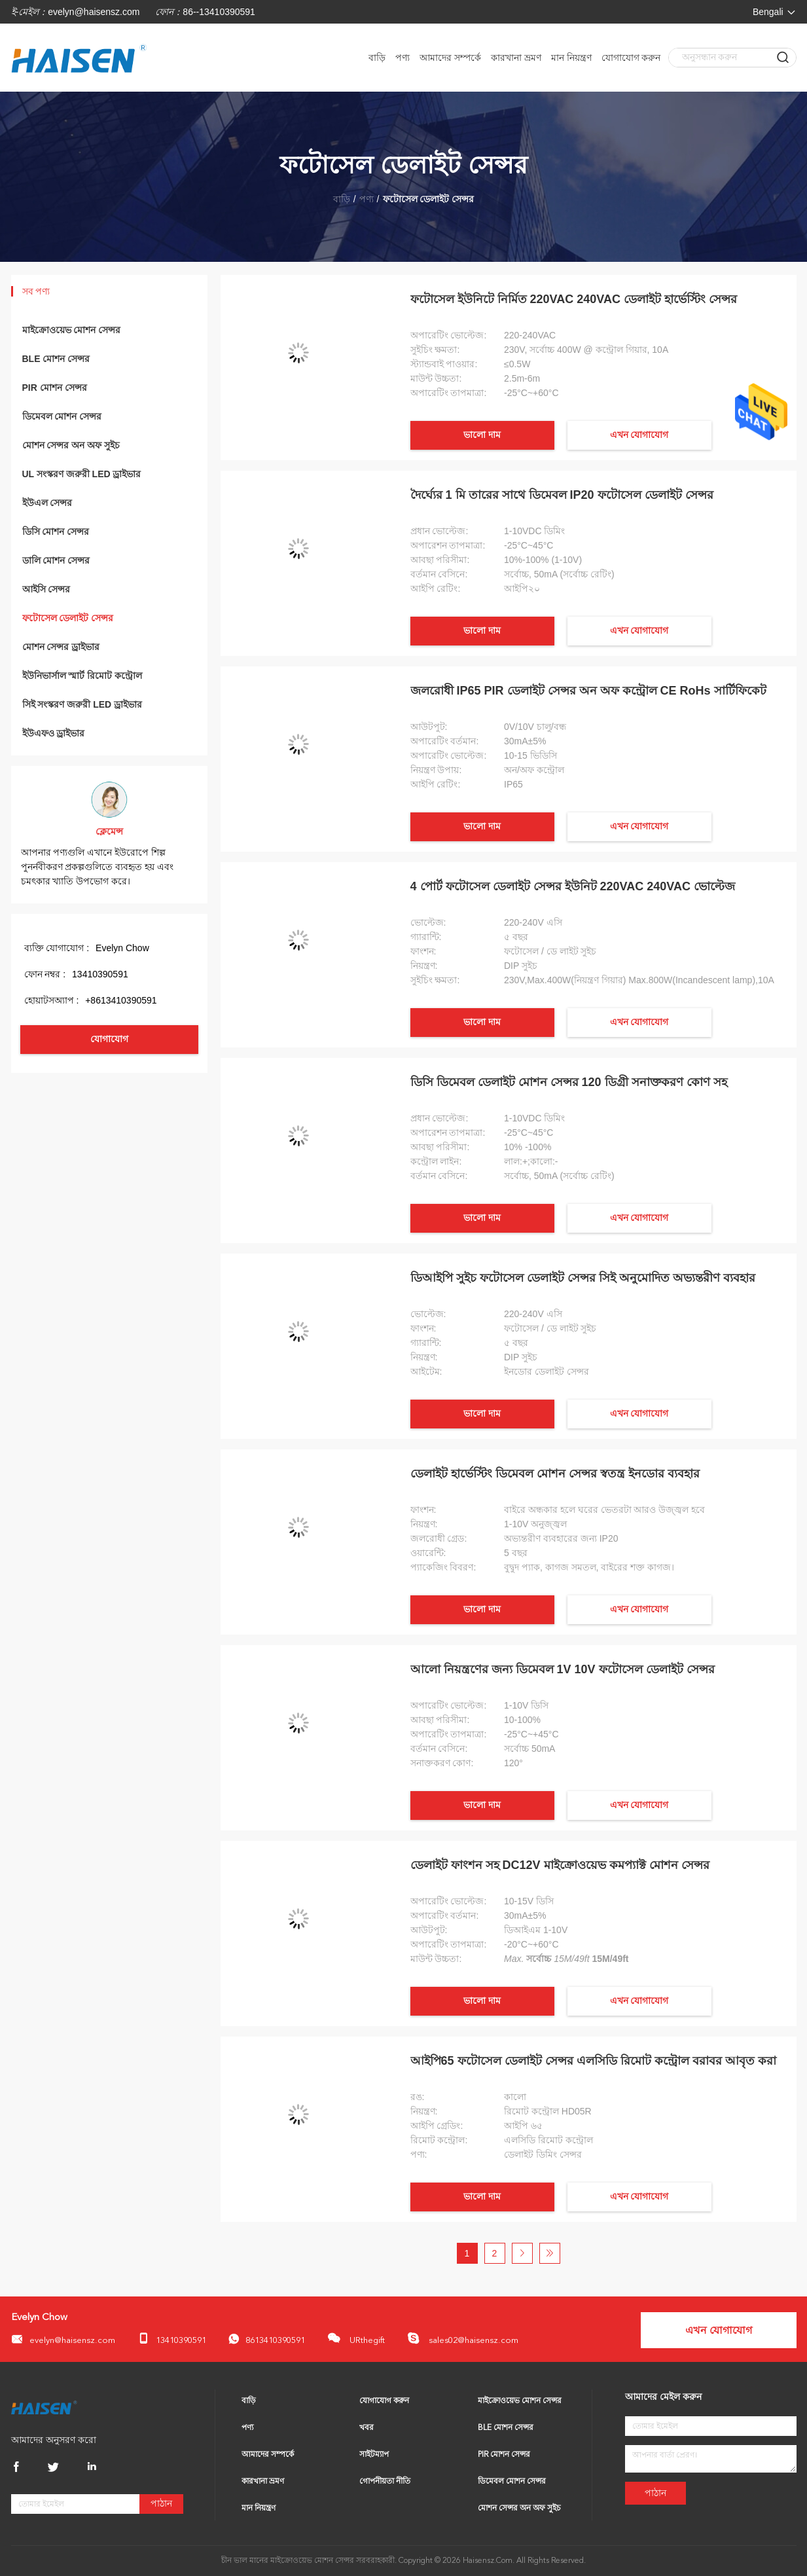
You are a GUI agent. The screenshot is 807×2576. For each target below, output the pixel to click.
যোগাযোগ (109, 1039)
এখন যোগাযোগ (639, 435)
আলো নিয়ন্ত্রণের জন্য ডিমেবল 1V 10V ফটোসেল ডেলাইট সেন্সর (562, 1669)
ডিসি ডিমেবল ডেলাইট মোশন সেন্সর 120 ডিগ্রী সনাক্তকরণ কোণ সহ (568, 1082)
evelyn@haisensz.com (93, 12)
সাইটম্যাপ (374, 2455)
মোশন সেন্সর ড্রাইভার (61, 647)
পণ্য (402, 57)
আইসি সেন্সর (46, 589)
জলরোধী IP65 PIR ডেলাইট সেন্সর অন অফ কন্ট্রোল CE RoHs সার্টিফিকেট (588, 690)
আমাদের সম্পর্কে (450, 57)
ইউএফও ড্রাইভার (53, 733)
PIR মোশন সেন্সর (54, 387)
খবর (366, 2428)
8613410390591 (266, 2339)
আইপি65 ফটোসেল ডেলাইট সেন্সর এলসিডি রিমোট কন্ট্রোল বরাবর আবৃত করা (593, 2060)
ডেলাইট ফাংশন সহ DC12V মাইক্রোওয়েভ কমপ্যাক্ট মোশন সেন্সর (559, 1865)
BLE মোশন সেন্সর (56, 359)
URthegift (356, 2338)
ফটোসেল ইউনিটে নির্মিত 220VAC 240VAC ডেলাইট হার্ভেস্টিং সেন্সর (573, 299)
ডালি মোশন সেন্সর (56, 560)
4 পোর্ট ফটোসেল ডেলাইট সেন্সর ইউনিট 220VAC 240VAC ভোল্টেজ (572, 886)
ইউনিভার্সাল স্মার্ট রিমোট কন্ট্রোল (82, 675)
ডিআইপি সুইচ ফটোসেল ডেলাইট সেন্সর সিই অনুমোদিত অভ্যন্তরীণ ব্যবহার (582, 1277)
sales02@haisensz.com (462, 2338)
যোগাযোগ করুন (631, 57)
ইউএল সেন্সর (47, 503)
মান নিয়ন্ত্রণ (571, 57)
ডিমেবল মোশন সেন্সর (62, 416)
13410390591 (171, 2338)
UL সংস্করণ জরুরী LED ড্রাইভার (81, 474)
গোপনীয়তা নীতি (384, 2482)
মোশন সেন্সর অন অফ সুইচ (71, 445)
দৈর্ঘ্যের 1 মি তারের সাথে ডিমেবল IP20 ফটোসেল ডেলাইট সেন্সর (561, 494)
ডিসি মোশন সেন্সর (56, 531)
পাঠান (161, 2504)
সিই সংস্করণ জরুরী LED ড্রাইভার (82, 704)
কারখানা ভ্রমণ (516, 57)
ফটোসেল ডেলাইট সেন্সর (68, 618)
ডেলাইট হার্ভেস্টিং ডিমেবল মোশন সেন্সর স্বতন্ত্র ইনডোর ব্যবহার (555, 1473)
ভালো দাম (482, 435)
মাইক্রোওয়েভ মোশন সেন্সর (71, 330)
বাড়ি (377, 57)
